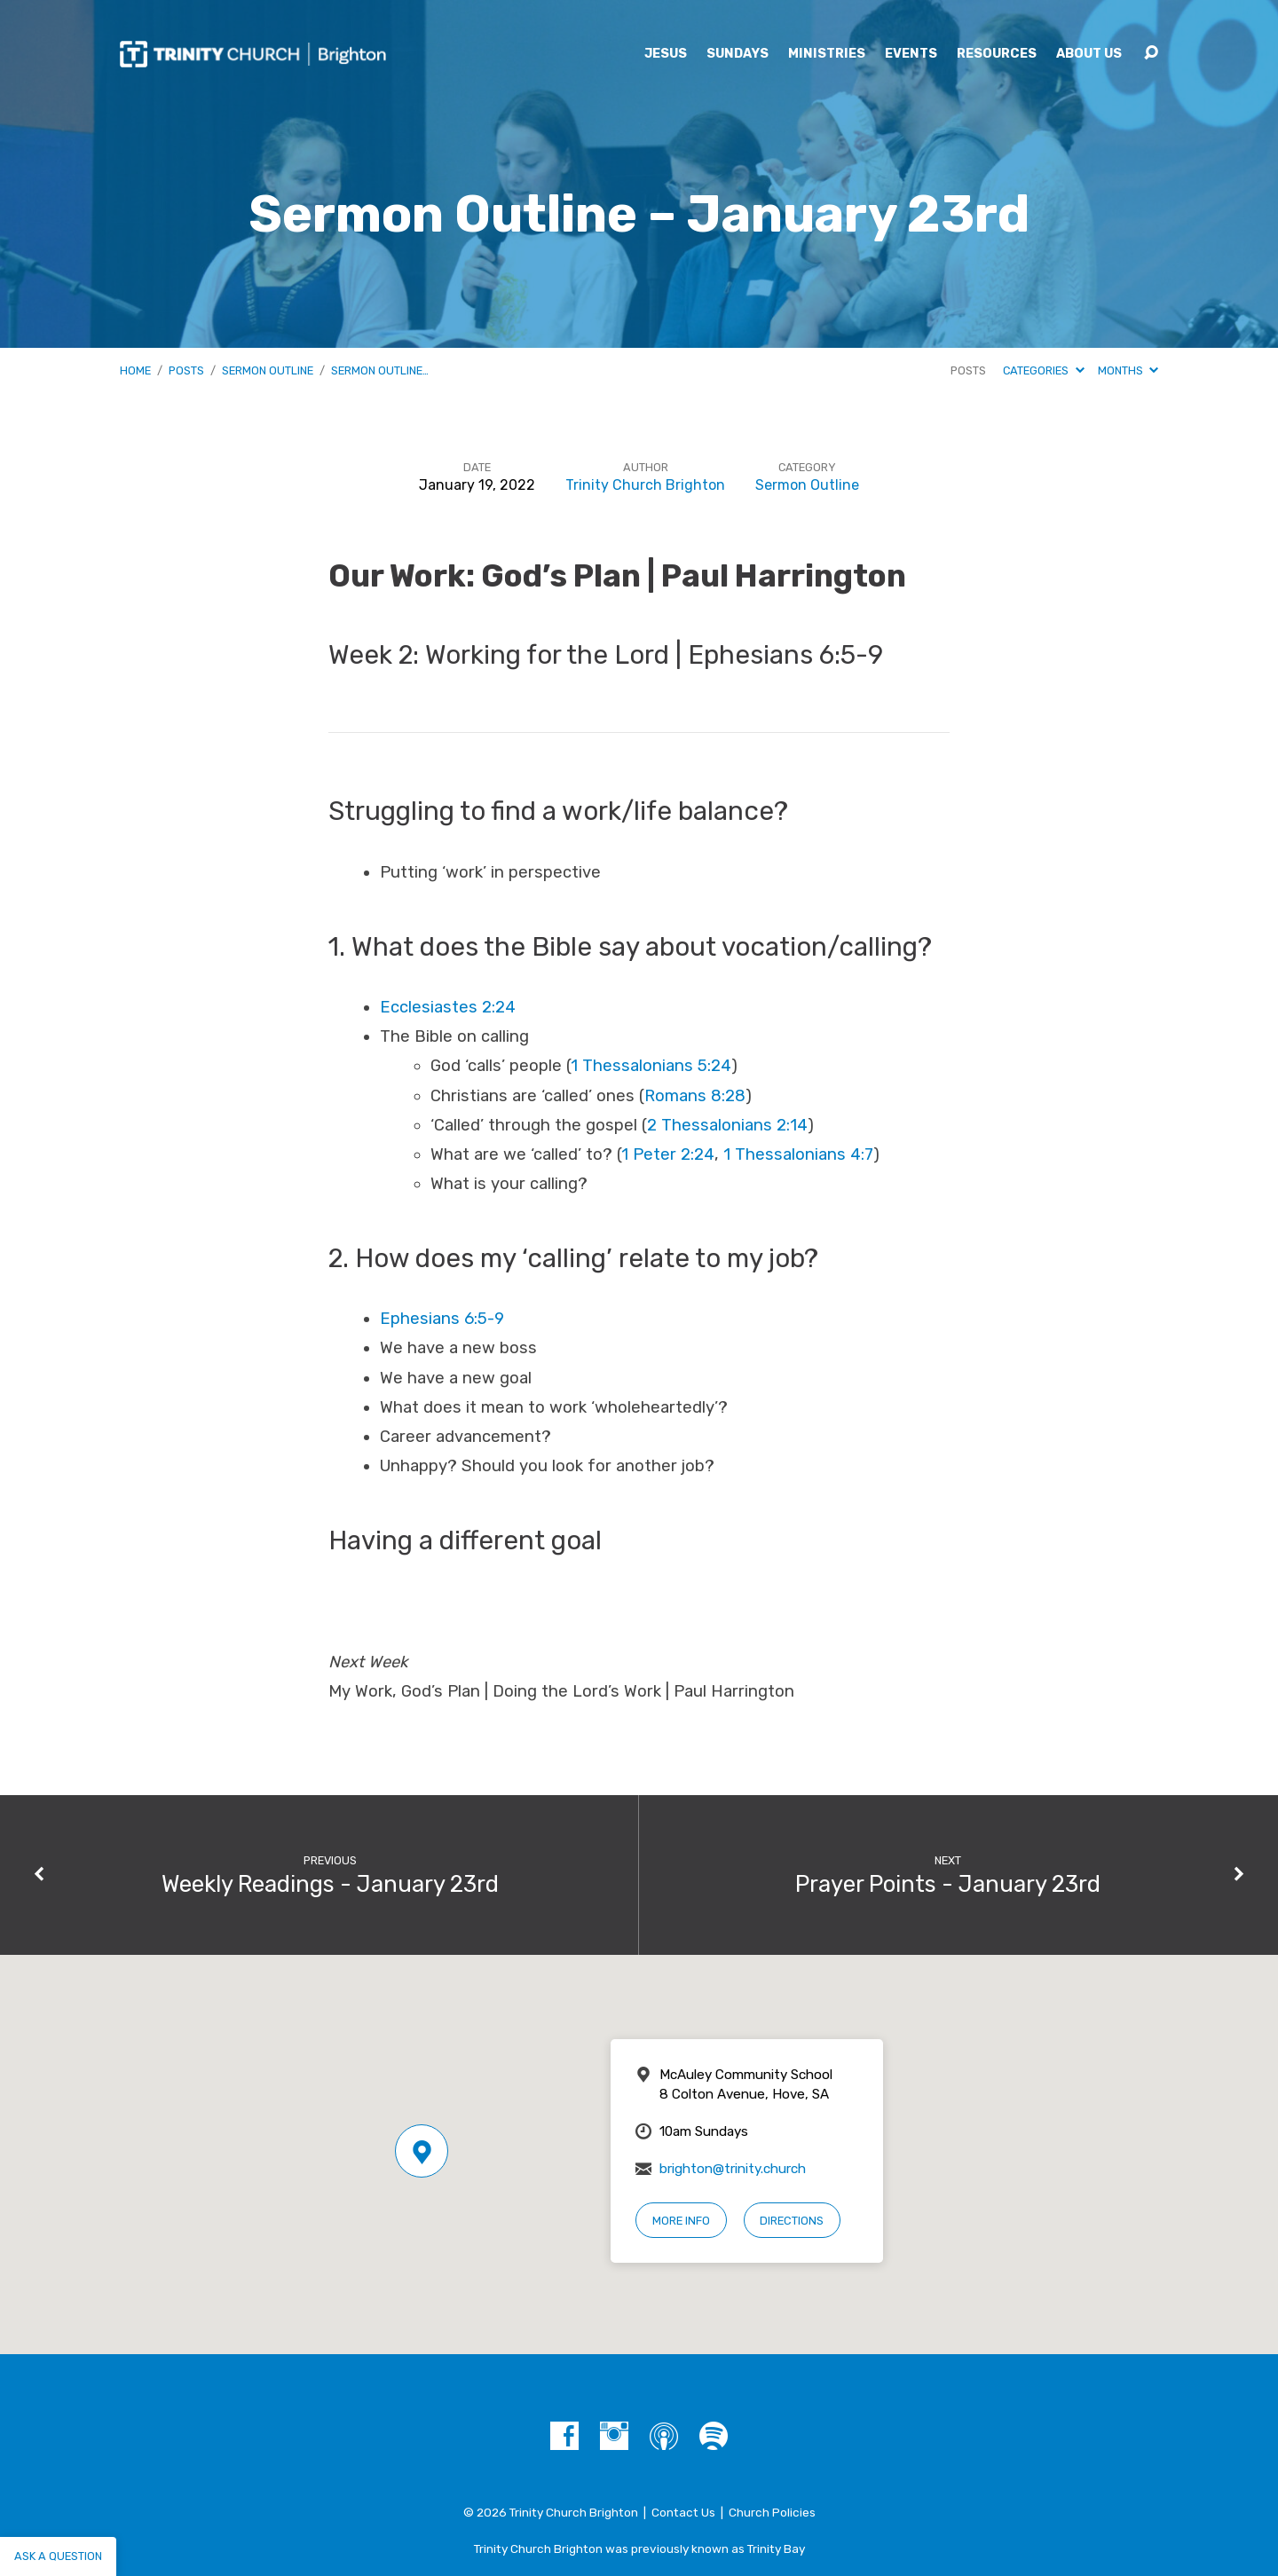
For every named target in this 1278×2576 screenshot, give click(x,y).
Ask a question (58, 2556)
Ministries (826, 54)
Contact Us (683, 2512)
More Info (681, 2220)
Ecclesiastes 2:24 (448, 1007)
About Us (1089, 54)
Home (135, 370)
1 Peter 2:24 (667, 1154)
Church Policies (772, 2512)
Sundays (737, 54)
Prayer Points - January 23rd (947, 1884)
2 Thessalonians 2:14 (727, 1125)
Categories (1043, 370)
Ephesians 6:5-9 (442, 1318)
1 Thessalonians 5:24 (651, 1065)
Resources (997, 54)
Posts (186, 370)
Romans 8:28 (695, 1096)
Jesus (665, 54)
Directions (792, 2220)
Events (911, 54)
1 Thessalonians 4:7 (798, 1154)
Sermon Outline (267, 370)
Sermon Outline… (380, 370)
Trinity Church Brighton (645, 485)
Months (1128, 370)
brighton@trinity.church (732, 2169)
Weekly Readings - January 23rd (330, 1884)
